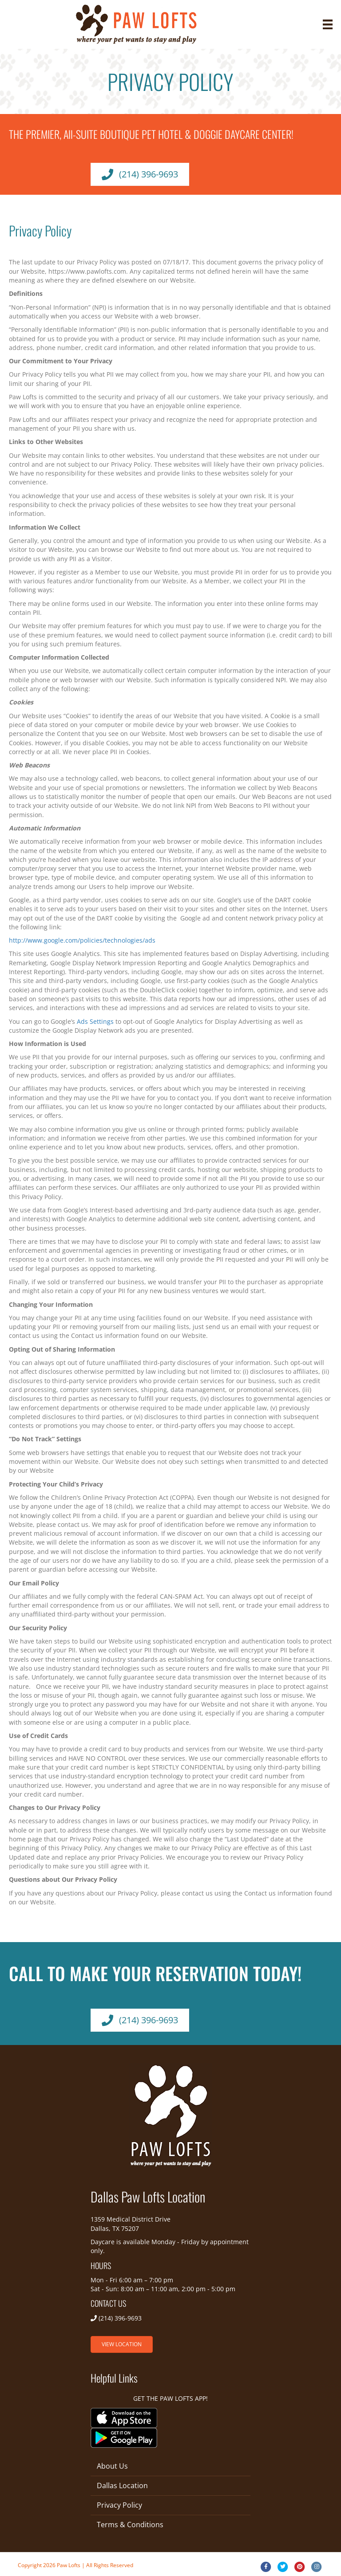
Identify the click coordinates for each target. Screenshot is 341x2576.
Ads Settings (95, 1021)
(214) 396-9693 (120, 2318)
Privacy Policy (119, 2505)
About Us (112, 2466)
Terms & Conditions (130, 2524)
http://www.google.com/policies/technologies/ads (82, 940)
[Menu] (328, 24)
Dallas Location (122, 2485)
